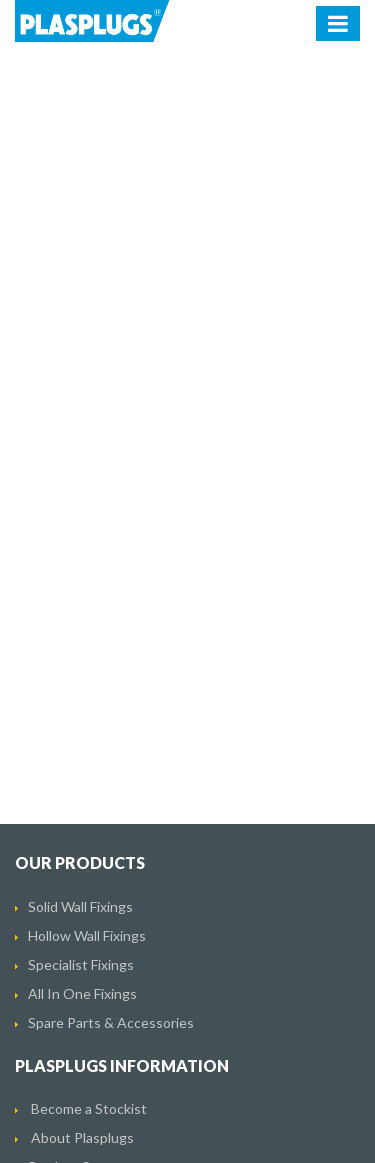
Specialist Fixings (81, 964)
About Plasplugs (82, 1137)
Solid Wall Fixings (80, 906)
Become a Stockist (89, 1108)
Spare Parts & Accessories (111, 1022)
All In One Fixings (82, 993)
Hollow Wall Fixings (87, 935)
